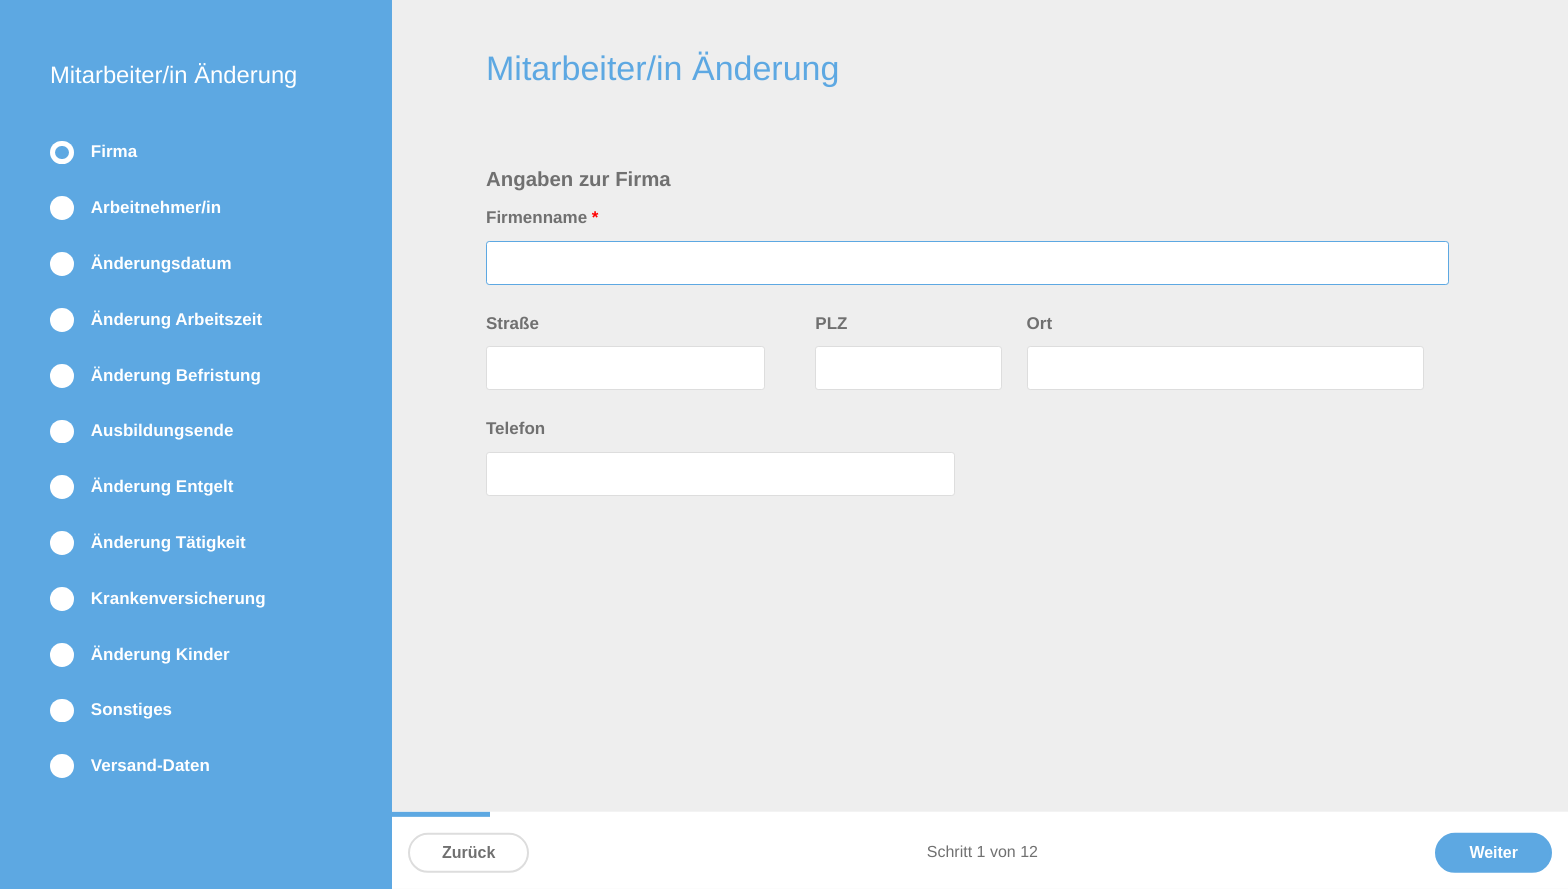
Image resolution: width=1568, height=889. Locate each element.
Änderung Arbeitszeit (176, 319)
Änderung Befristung (176, 375)
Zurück (468, 852)
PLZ (831, 323)
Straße (512, 323)
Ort (1040, 323)
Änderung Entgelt (162, 486)
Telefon (515, 428)
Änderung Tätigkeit (168, 542)
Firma (114, 151)
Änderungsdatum (161, 263)
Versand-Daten (150, 765)
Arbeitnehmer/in (156, 207)
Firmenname (542, 217)
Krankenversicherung (178, 598)
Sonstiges (131, 709)
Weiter (1493, 852)
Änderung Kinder (160, 654)
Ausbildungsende (162, 430)
